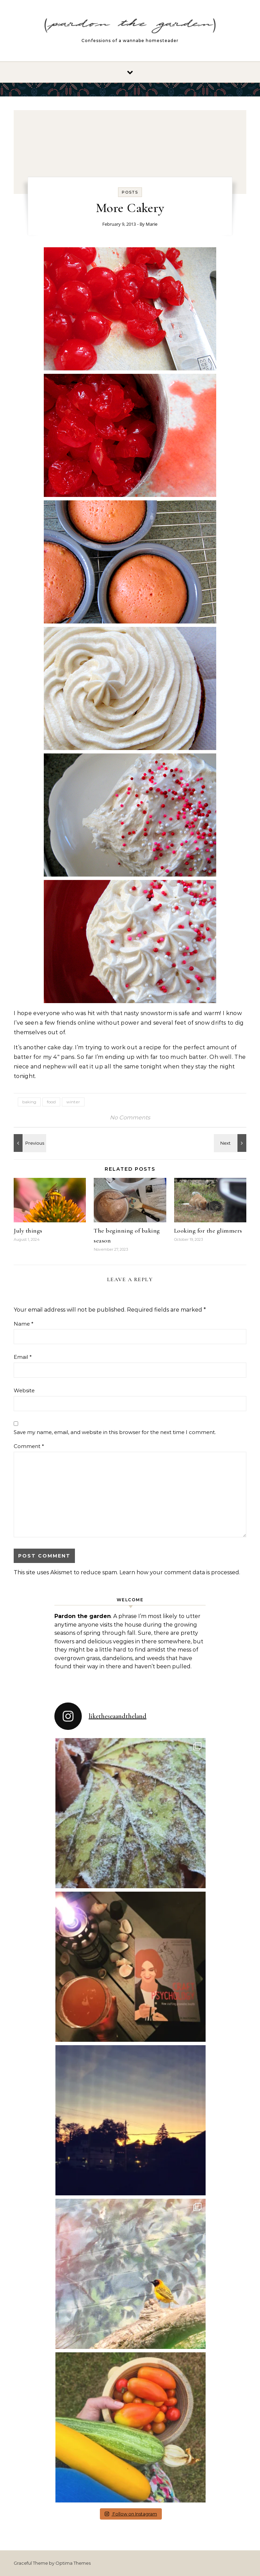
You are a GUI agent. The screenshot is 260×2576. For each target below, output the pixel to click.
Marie (151, 224)
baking (29, 1101)
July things (28, 1230)
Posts (130, 192)
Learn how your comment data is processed (179, 1572)
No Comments (130, 1117)
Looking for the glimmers (208, 1230)
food (51, 1101)
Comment (29, 1446)
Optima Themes (73, 2563)
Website (24, 1390)
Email (23, 1357)
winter (73, 1101)
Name (24, 1323)
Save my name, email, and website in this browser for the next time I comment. (115, 1432)
